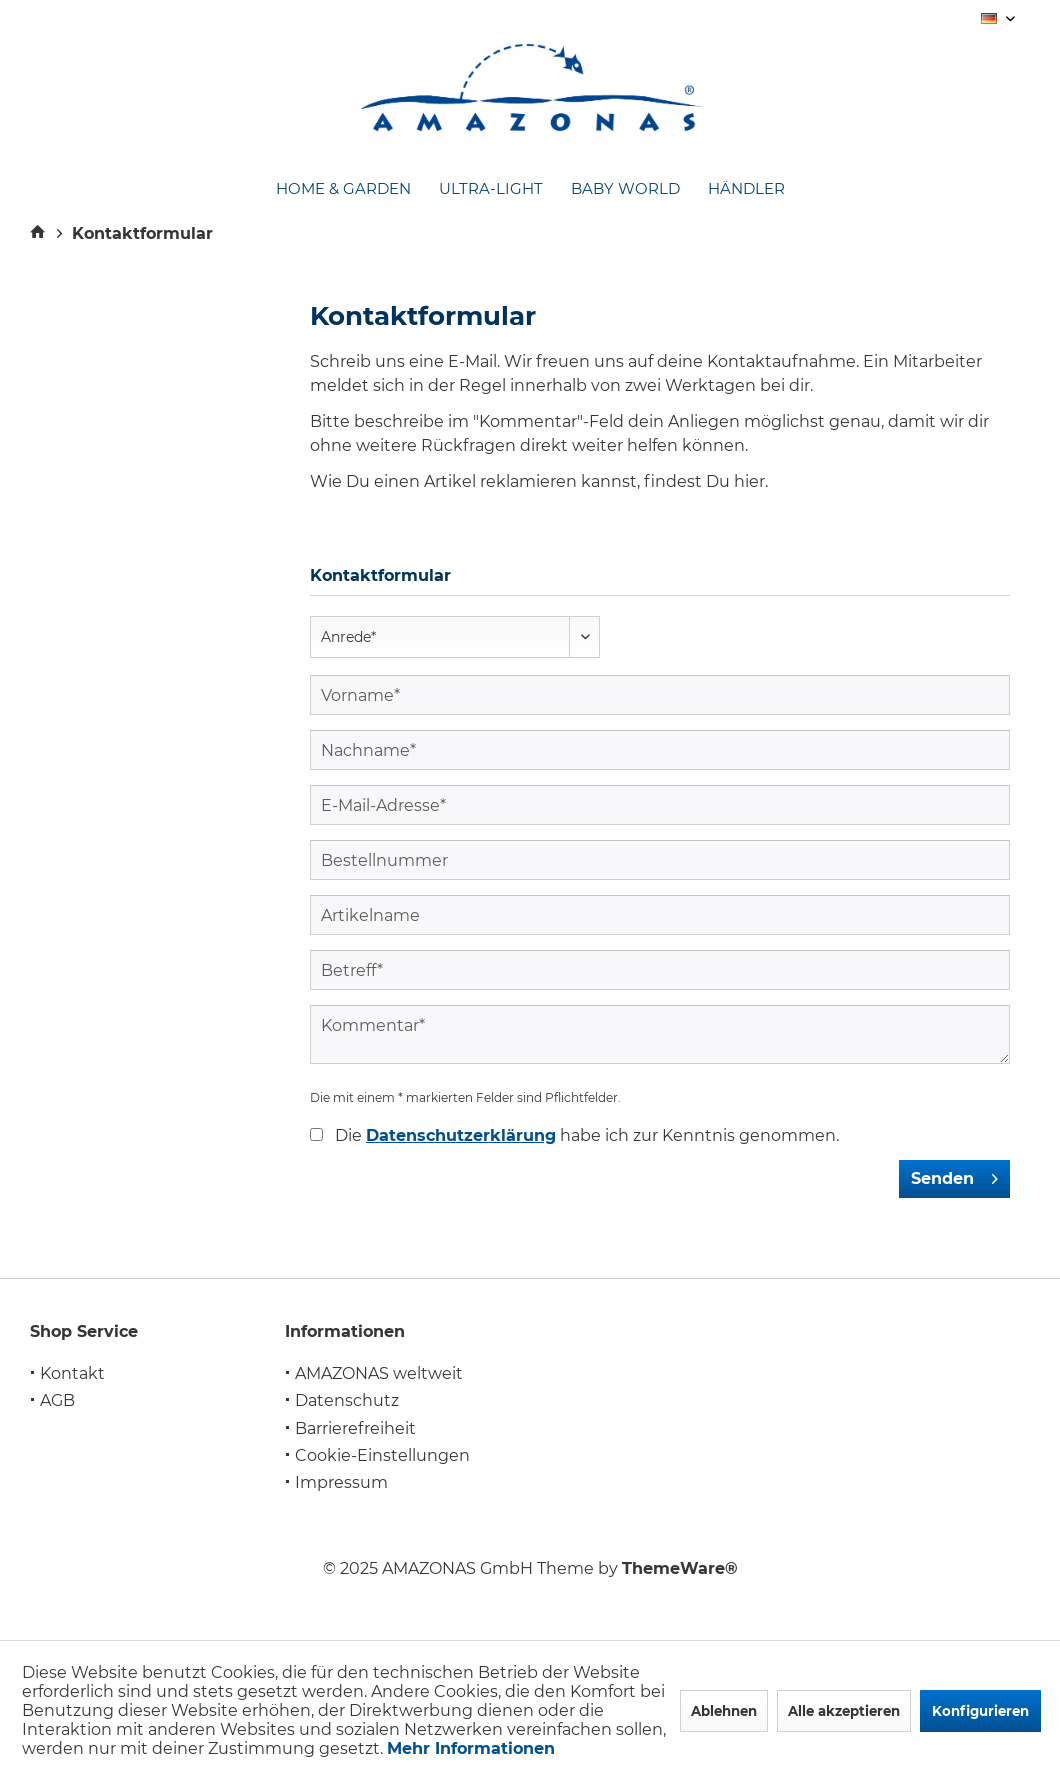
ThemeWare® (680, 1568)
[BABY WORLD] (625, 189)
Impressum (341, 1482)
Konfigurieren (980, 1711)
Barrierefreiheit (355, 1428)
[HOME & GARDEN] (343, 189)
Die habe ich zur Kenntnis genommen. (587, 1135)
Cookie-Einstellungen (382, 1455)
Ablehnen (724, 1711)
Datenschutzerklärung (461, 1135)
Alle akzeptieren (844, 1711)
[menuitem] (343, 189)
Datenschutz (347, 1400)
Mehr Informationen (471, 1748)
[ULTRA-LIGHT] (491, 189)
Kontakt (72, 1373)
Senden (954, 1175)
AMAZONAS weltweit (379, 1373)
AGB (57, 1400)
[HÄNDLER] (746, 189)
